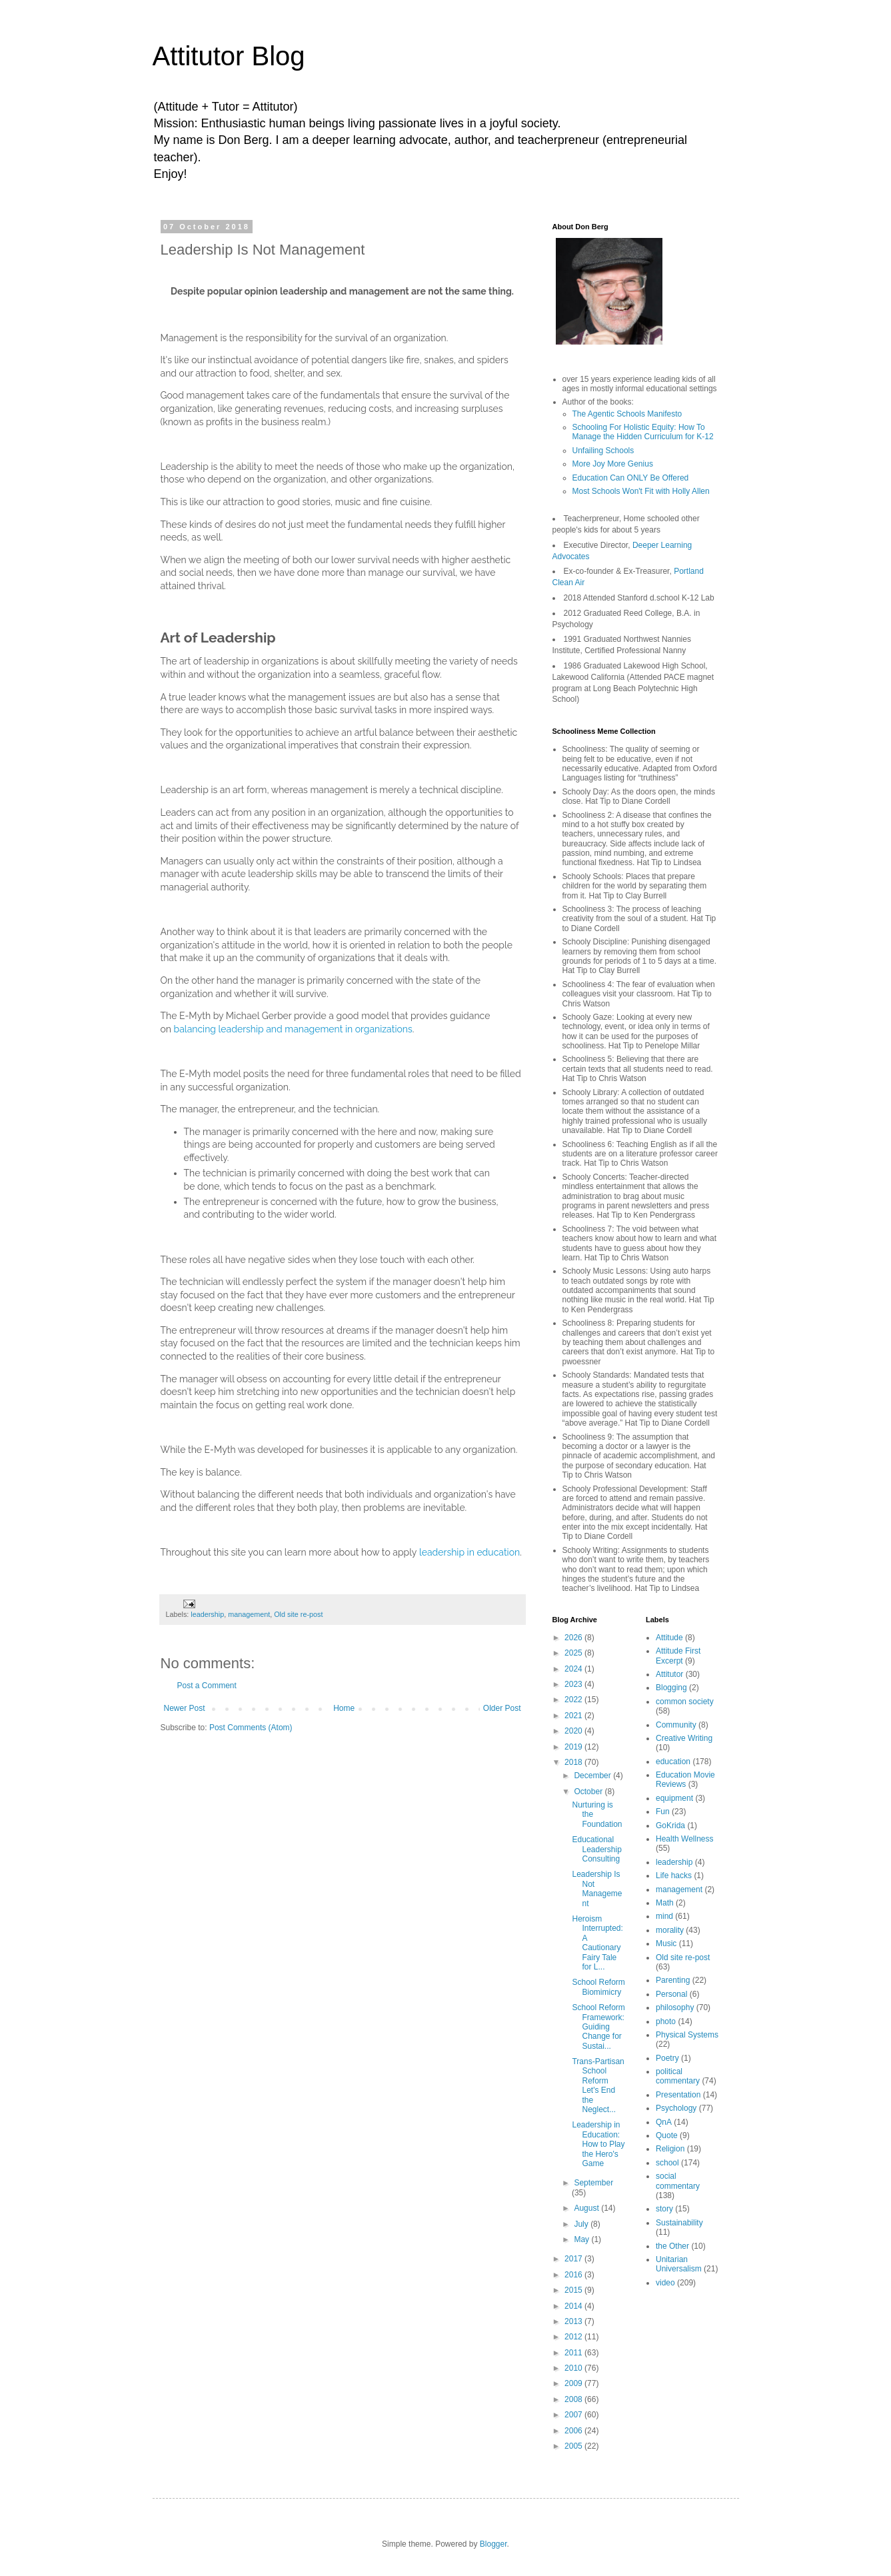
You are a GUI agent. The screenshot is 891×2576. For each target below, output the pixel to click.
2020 (574, 1731)
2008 (574, 2399)
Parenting (673, 1980)
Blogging (671, 1687)
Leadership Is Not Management (597, 1889)
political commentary (678, 2076)
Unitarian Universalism (679, 2264)
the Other (672, 2246)
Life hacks (674, 1875)
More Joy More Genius (612, 464)
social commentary (678, 2180)
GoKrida (670, 1825)
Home (344, 1708)
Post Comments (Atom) (251, 1727)
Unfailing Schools (603, 450)
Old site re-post (298, 1614)
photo (666, 2021)
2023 (574, 1684)
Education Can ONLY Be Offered (630, 478)
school (667, 2162)
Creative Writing (684, 1738)
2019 (574, 1747)
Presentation (678, 2094)
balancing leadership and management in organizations (293, 1029)
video (665, 2282)
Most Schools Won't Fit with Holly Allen (641, 491)
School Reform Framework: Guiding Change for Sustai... (598, 2027)
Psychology (676, 2108)
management (249, 1614)
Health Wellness (684, 1839)
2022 (574, 1699)
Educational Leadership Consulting (596, 1849)
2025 (574, 1653)
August (587, 2208)
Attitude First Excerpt (678, 1655)
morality (670, 1930)
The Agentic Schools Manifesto (627, 414)
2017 (574, 2258)
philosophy (675, 2007)
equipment (674, 1798)
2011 (574, 2352)
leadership (207, 1614)
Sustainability (679, 2222)
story (664, 2208)
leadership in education (469, 1552)
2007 (574, 2414)
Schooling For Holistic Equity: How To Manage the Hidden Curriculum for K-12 (643, 432)
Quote (667, 2135)
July (582, 2224)
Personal (671, 1994)
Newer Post (184, 1708)
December (593, 1775)
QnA (664, 2122)
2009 (574, 2383)
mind (664, 1916)
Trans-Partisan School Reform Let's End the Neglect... (598, 2085)
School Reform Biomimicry (598, 1986)
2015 (574, 2290)
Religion (670, 2148)
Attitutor (669, 1674)
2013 (574, 2321)
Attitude (669, 1637)
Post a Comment (207, 1685)
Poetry (667, 2058)
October (589, 1791)
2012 (574, 2336)
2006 (574, 2430)
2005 (574, 2446)
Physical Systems (687, 2034)
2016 (574, 2274)
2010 (574, 2368)
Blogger (493, 2544)
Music (666, 1943)
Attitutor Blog (229, 56)
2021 (574, 1715)
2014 (574, 2306)
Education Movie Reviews (685, 1779)
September (593, 2182)
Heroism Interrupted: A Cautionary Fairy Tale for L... (597, 1942)
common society (685, 1701)
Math (665, 1903)
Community (676, 1725)
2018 (574, 1762)
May (582, 2239)
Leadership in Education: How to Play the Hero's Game (598, 2144)
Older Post (502, 1708)
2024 (574, 1669)
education (673, 1761)
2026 (574, 1637)
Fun (663, 1811)
